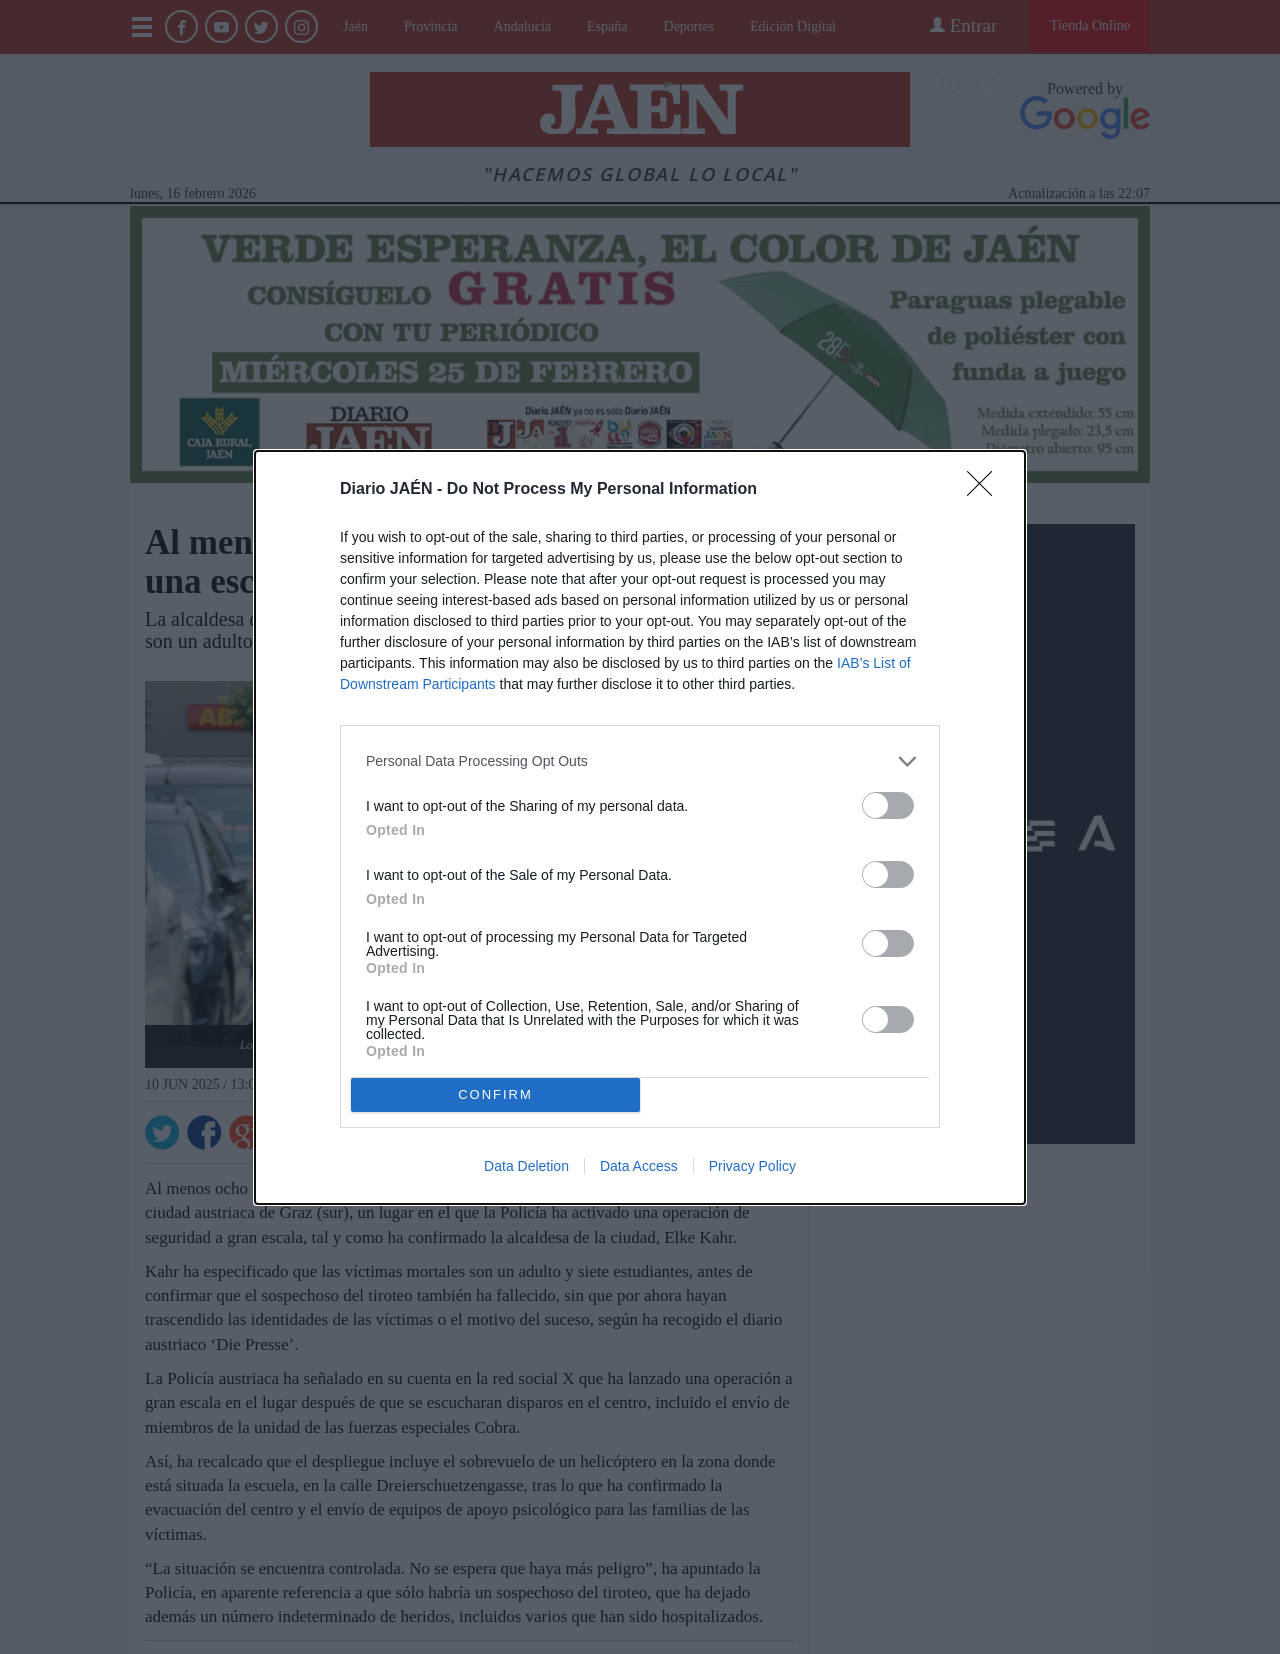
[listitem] (640, 761)
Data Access (639, 1166)
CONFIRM (495, 1093)
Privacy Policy (752, 1166)
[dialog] (640, 827)
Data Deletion (526, 1166)
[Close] (986, 490)
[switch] (888, 805)
